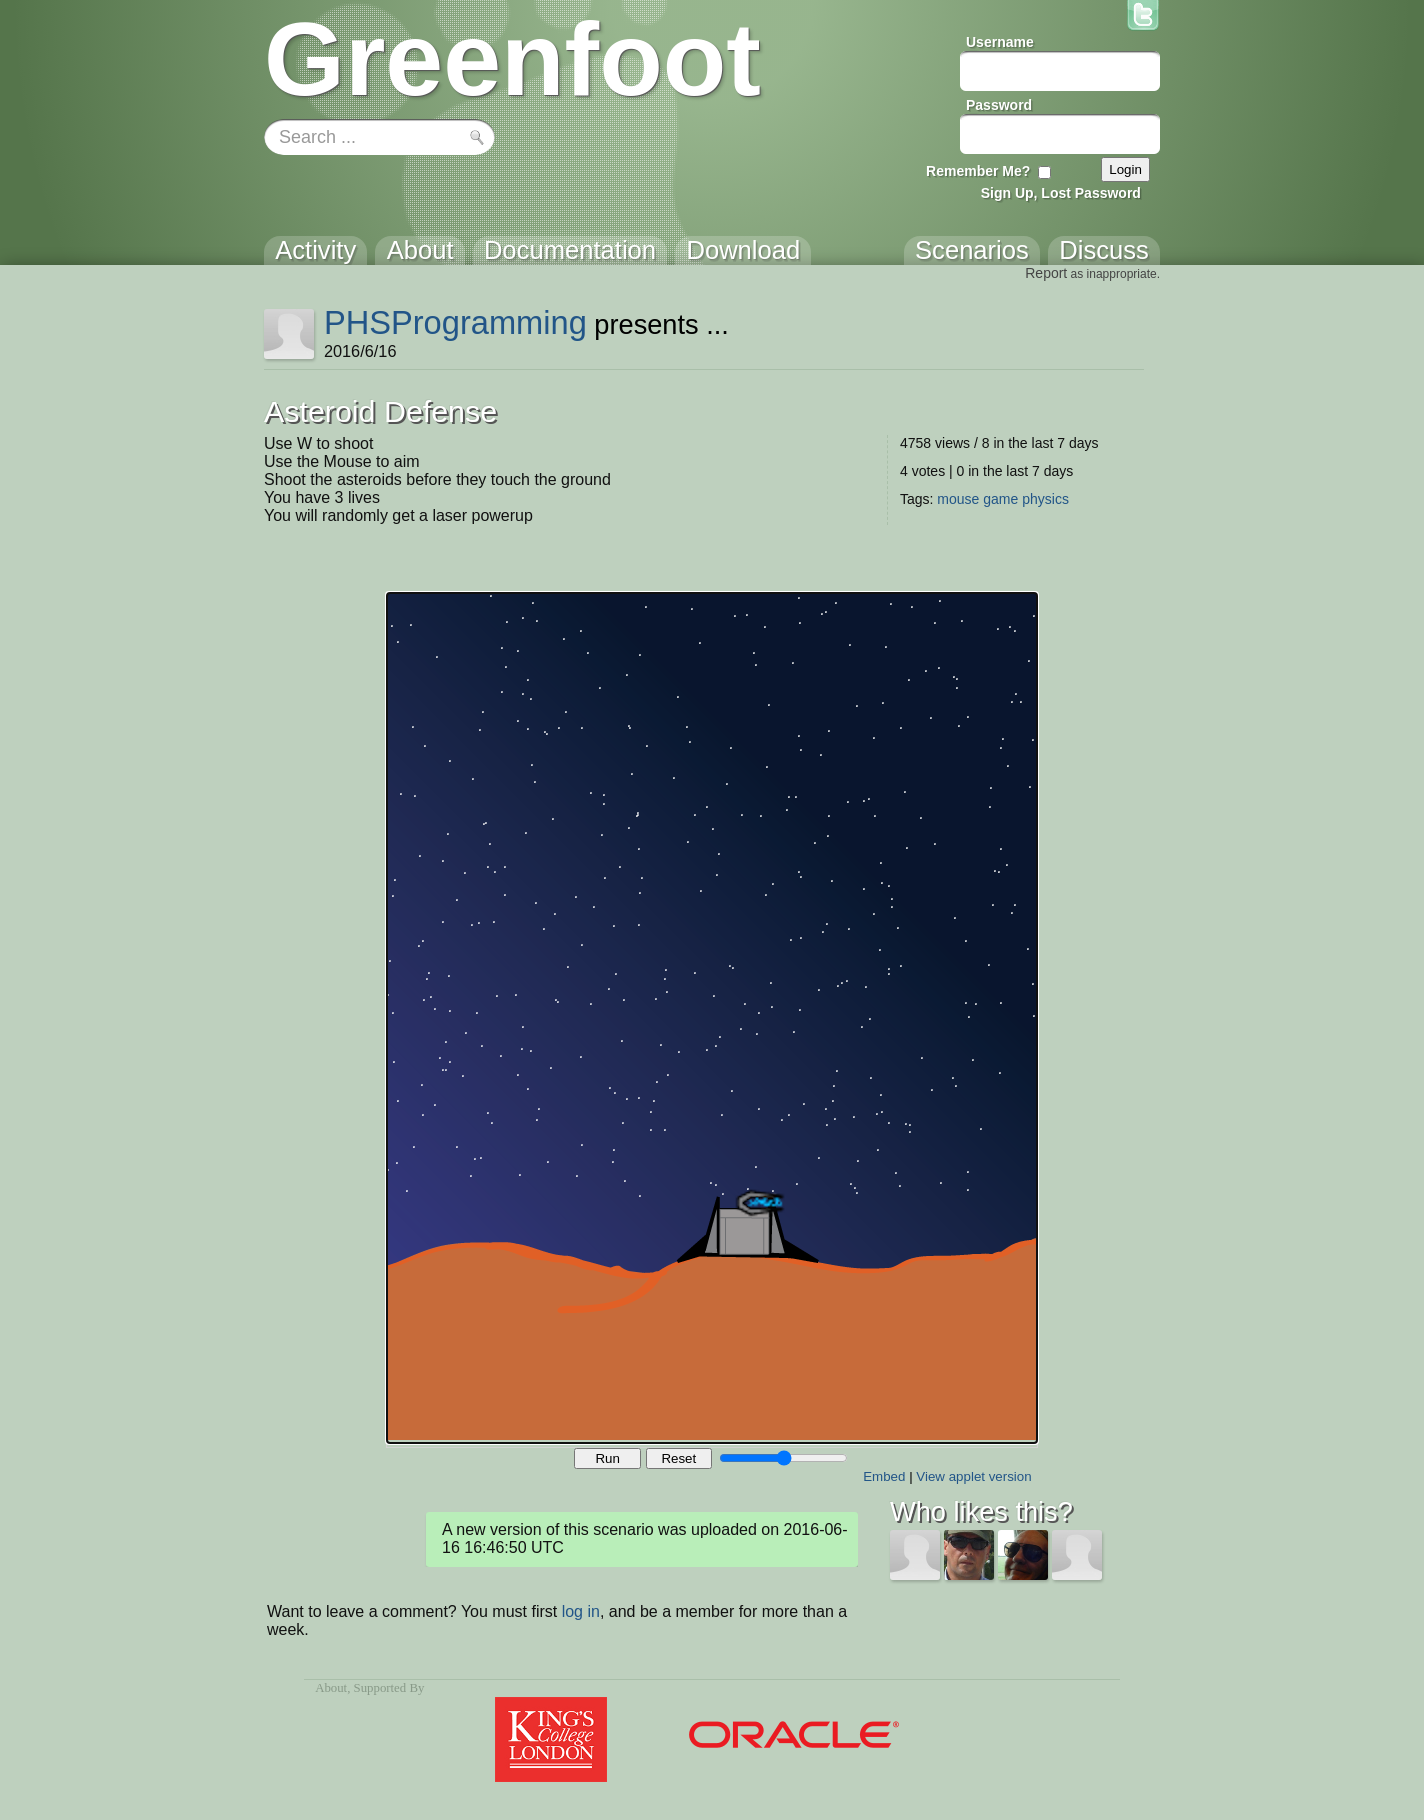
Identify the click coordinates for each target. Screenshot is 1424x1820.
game (1000, 499)
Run (607, 1458)
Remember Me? (978, 171)
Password (999, 105)
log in (581, 1611)
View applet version (973, 1476)
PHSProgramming (455, 322)
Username (1000, 42)
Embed (884, 1476)
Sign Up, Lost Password (1061, 193)
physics (1045, 499)
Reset (678, 1458)
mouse (958, 499)
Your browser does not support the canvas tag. (712, 1018)
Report (1046, 273)
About (331, 1688)
